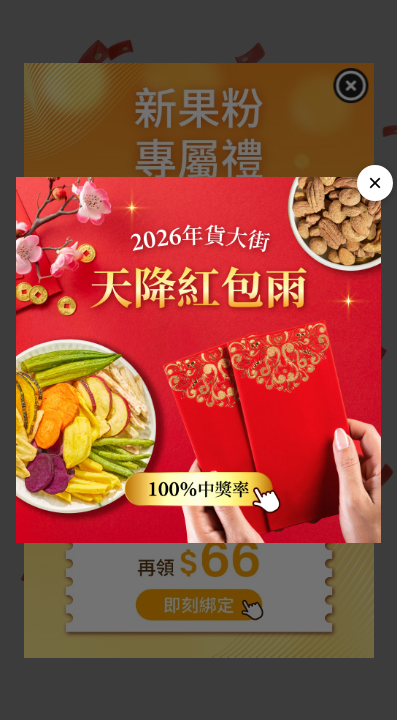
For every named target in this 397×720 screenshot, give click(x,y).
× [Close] (375, 182)
